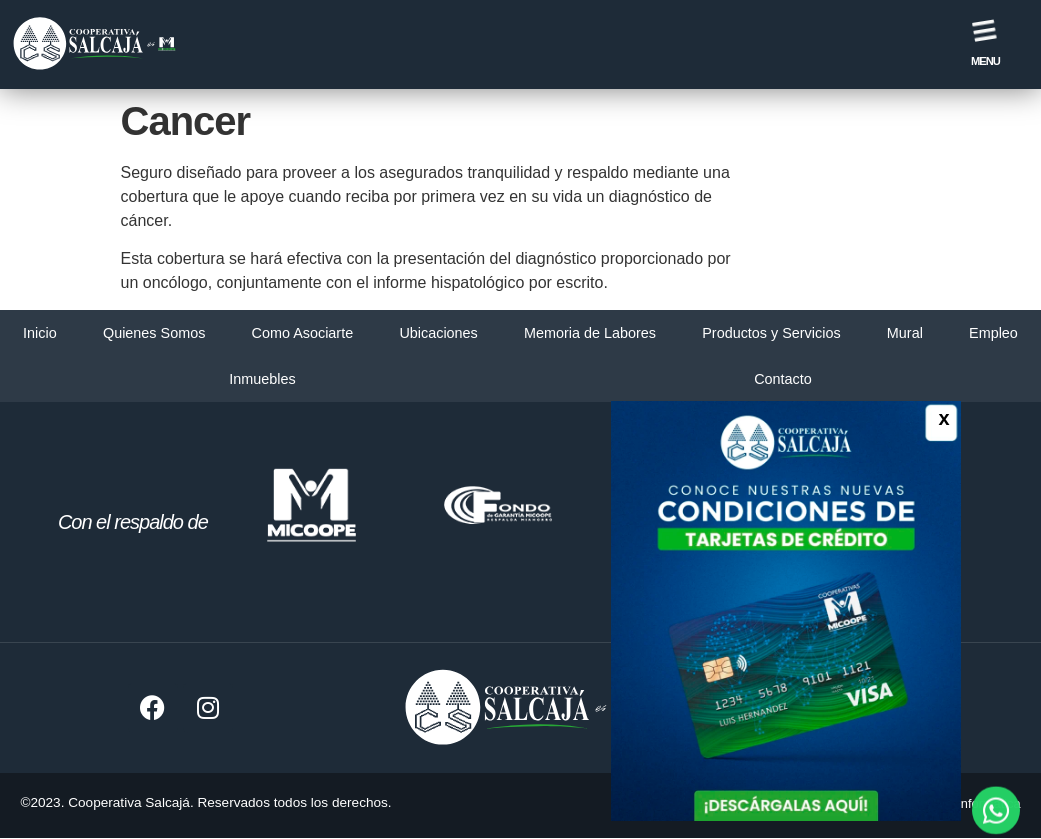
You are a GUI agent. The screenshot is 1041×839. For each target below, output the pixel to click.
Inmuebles (262, 379)
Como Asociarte (303, 333)
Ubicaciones (438, 333)
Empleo (993, 333)
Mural (905, 333)
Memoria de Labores (590, 333)
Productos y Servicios (771, 333)
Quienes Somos (154, 333)
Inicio (40, 333)
